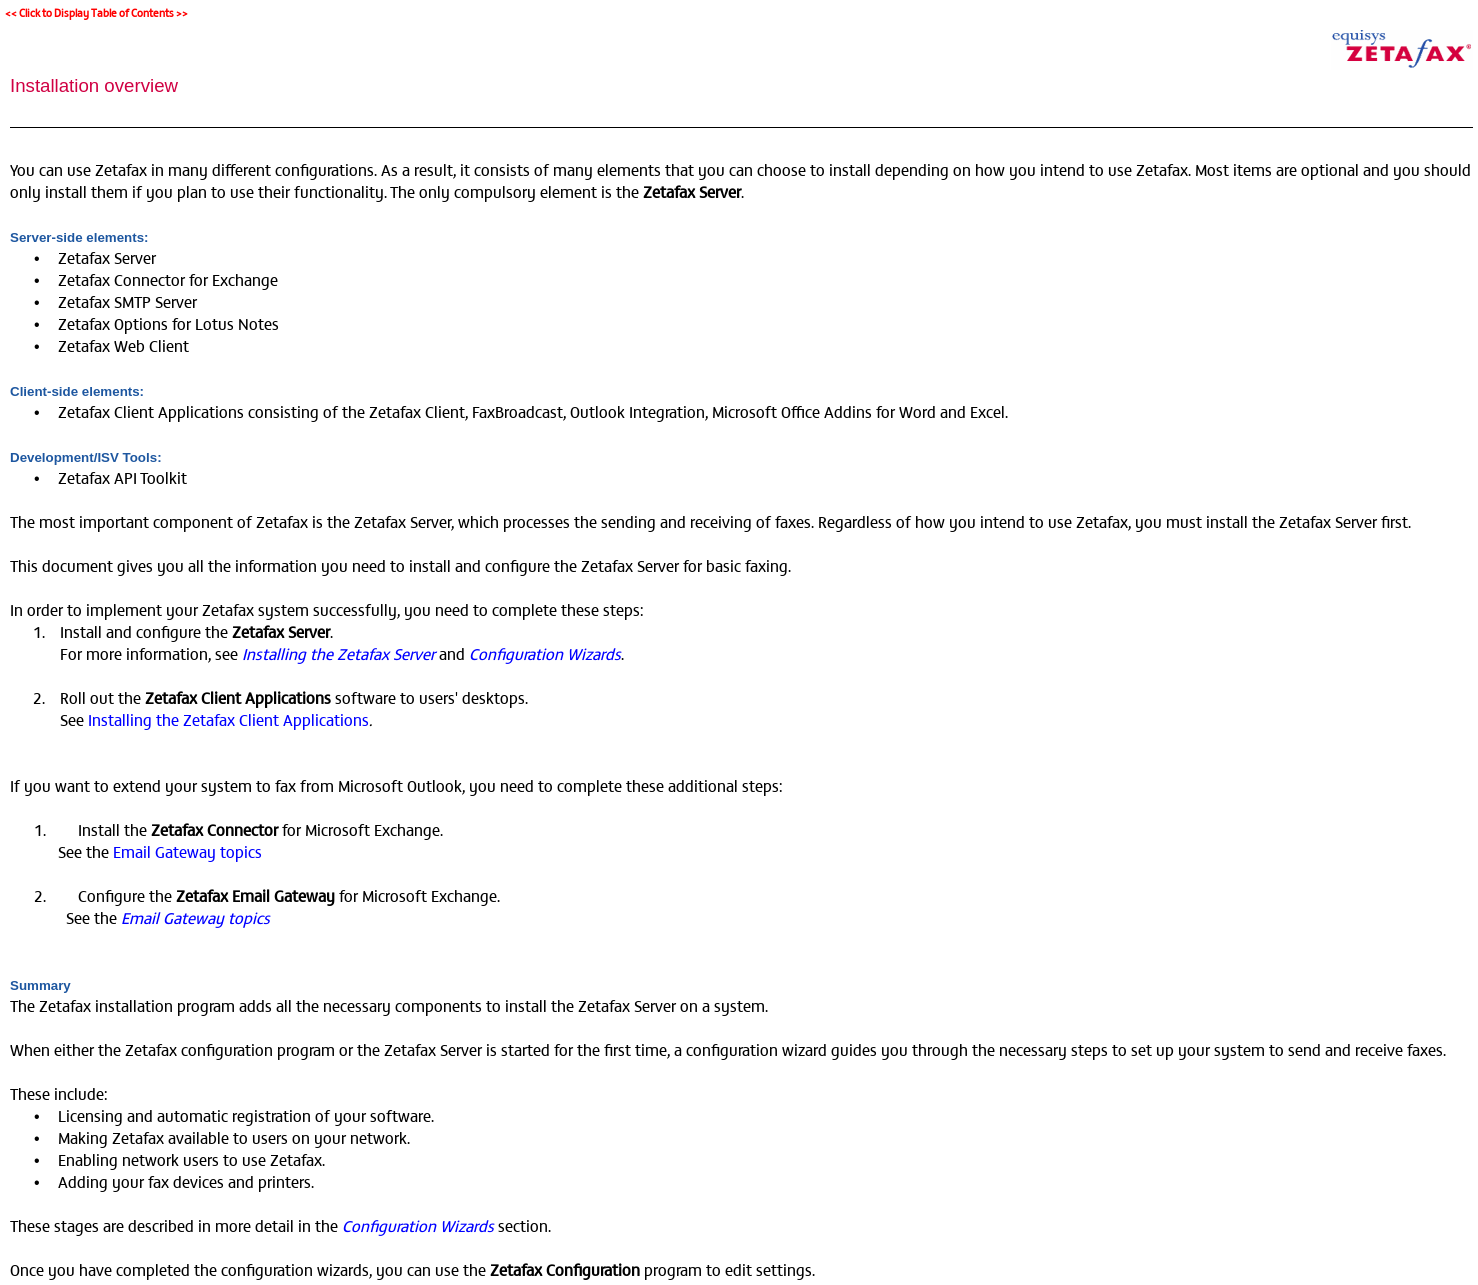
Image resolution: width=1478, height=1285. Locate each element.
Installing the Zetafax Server (340, 653)
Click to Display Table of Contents (96, 12)
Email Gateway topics (187, 851)
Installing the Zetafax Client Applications (228, 719)
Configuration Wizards (545, 653)
